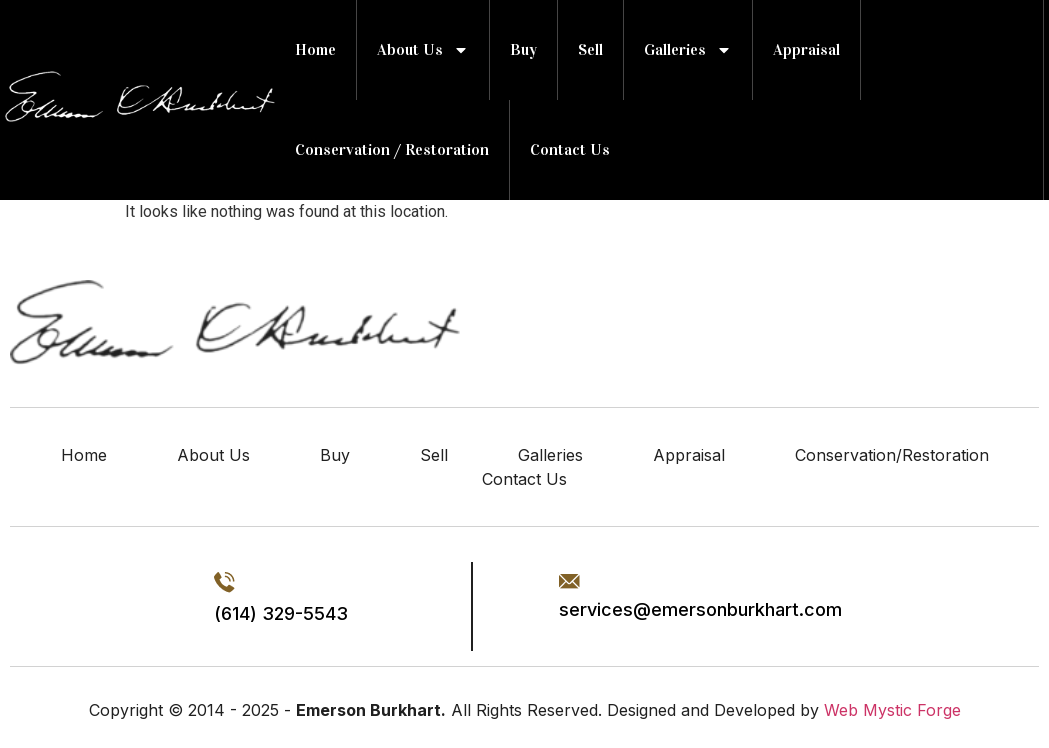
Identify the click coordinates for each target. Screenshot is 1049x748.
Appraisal (806, 49)
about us (423, 50)
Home (315, 49)
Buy (523, 49)
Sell (590, 49)
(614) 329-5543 (281, 613)
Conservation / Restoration (392, 149)
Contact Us (570, 149)
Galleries (688, 50)
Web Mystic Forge (892, 710)
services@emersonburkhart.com (700, 609)
